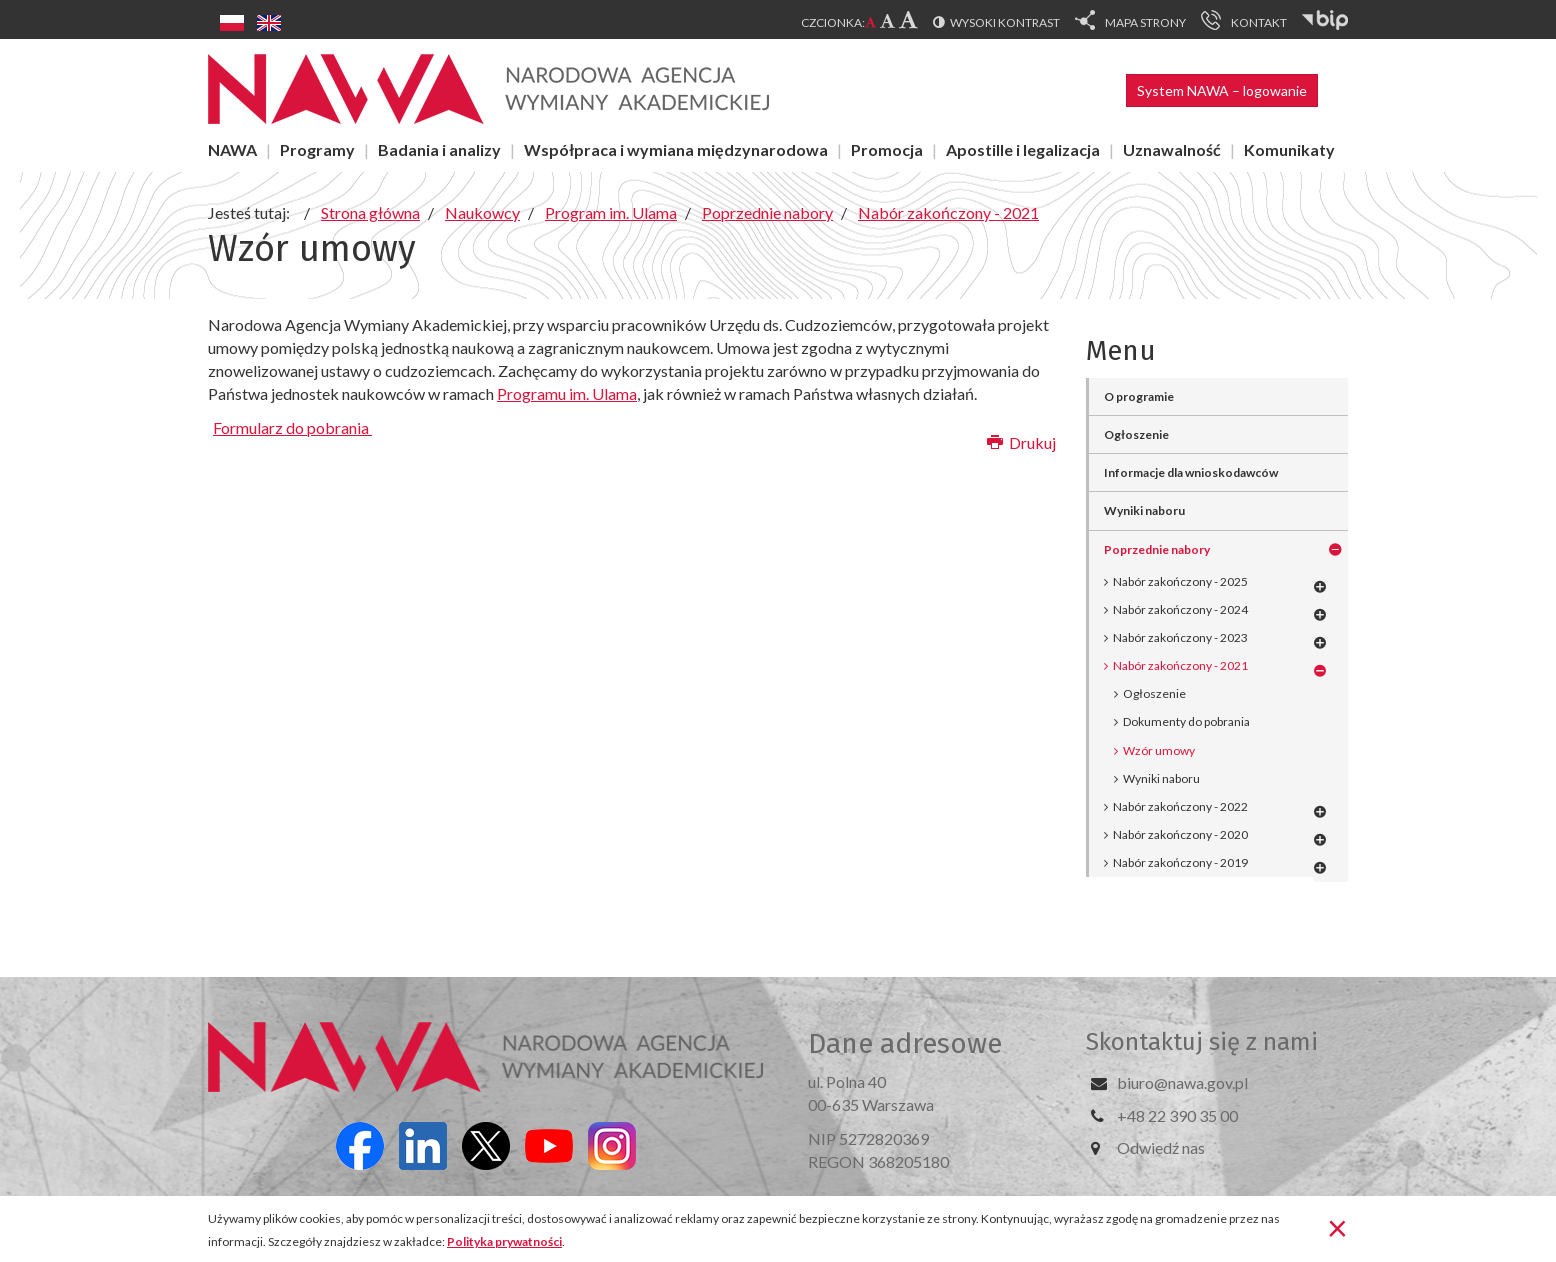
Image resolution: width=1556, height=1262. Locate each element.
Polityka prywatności (504, 1241)
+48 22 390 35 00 (1177, 1115)
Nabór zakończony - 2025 (1180, 581)
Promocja (887, 149)
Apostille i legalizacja (1023, 149)
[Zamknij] (1337, 1227)
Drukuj (1021, 442)
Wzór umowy (1159, 750)
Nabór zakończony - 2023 (1180, 637)
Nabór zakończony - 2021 (1180, 665)
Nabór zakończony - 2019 (1180, 862)
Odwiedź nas (1161, 1147)
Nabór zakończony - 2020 (1180, 834)
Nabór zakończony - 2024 (1180, 609)
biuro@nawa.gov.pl (1182, 1082)
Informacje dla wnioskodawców (1191, 472)
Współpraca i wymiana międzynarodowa (676, 149)
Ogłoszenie (1136, 434)
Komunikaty (1289, 149)
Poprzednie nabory (1157, 549)
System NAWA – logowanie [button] (1222, 90)
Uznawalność (1172, 149)
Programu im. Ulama (567, 393)
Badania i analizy (439, 149)
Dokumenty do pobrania (1186, 721)
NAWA (232, 149)
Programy (317, 149)
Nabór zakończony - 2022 (1180, 806)
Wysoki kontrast (1005, 22)
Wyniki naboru (1144, 510)
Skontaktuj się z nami (1202, 1042)
